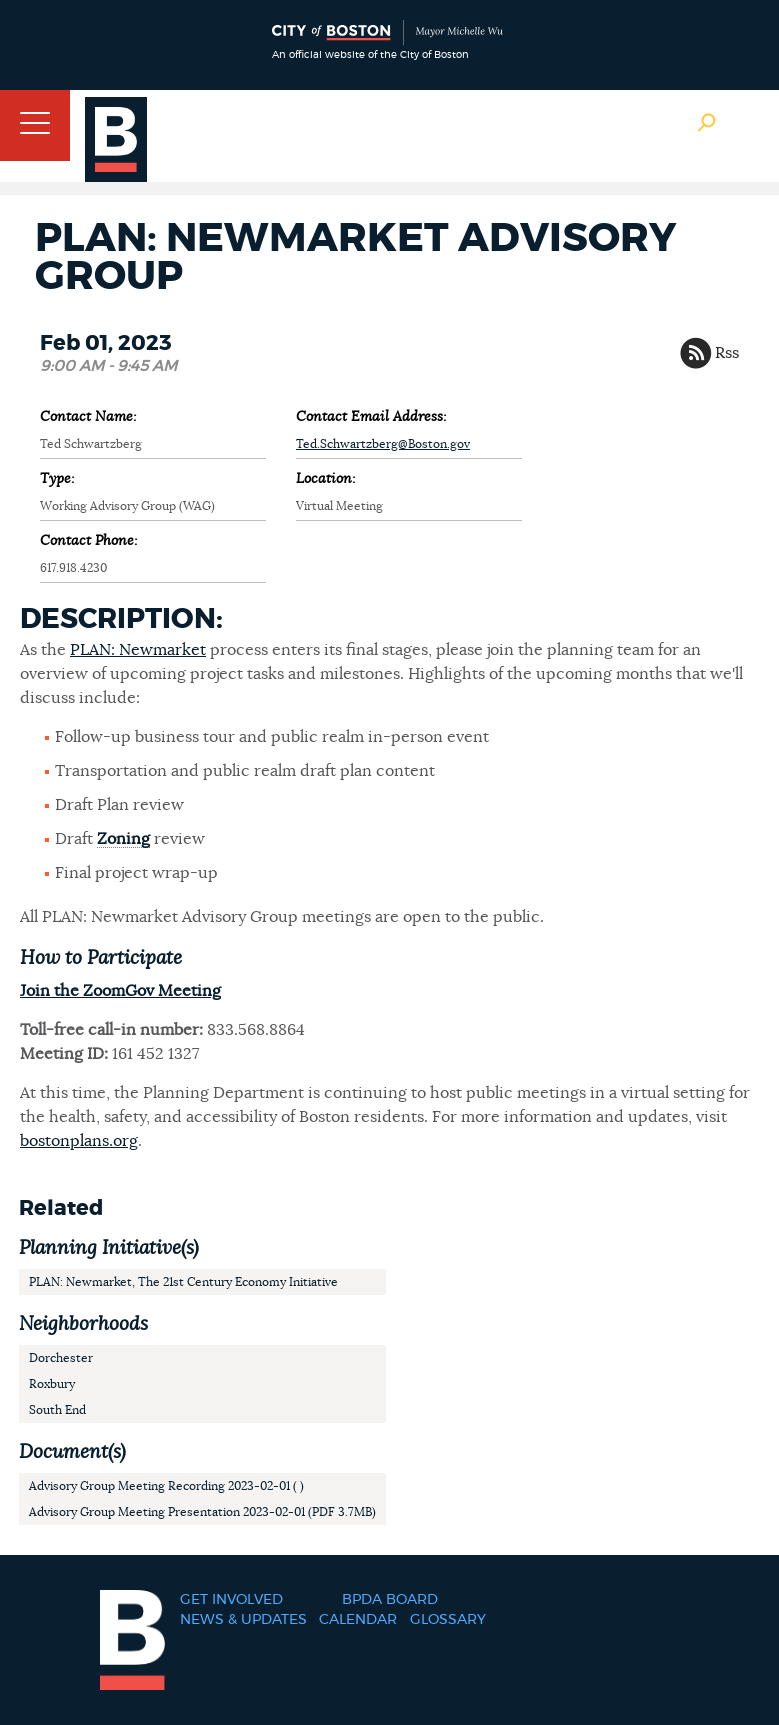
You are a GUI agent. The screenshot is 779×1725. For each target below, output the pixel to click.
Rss (727, 353)
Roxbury (52, 1384)
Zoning (123, 839)
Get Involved (231, 1600)
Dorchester (61, 1358)
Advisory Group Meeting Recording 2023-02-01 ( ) (166, 1486)
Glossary (448, 1620)
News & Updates (243, 1620)
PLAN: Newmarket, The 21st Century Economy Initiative (183, 1282)
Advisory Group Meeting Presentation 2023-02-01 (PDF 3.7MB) (202, 1512)
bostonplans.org (79, 1141)
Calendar (358, 1620)
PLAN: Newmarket (138, 650)
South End (57, 1410)
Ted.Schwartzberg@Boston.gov (383, 444)
